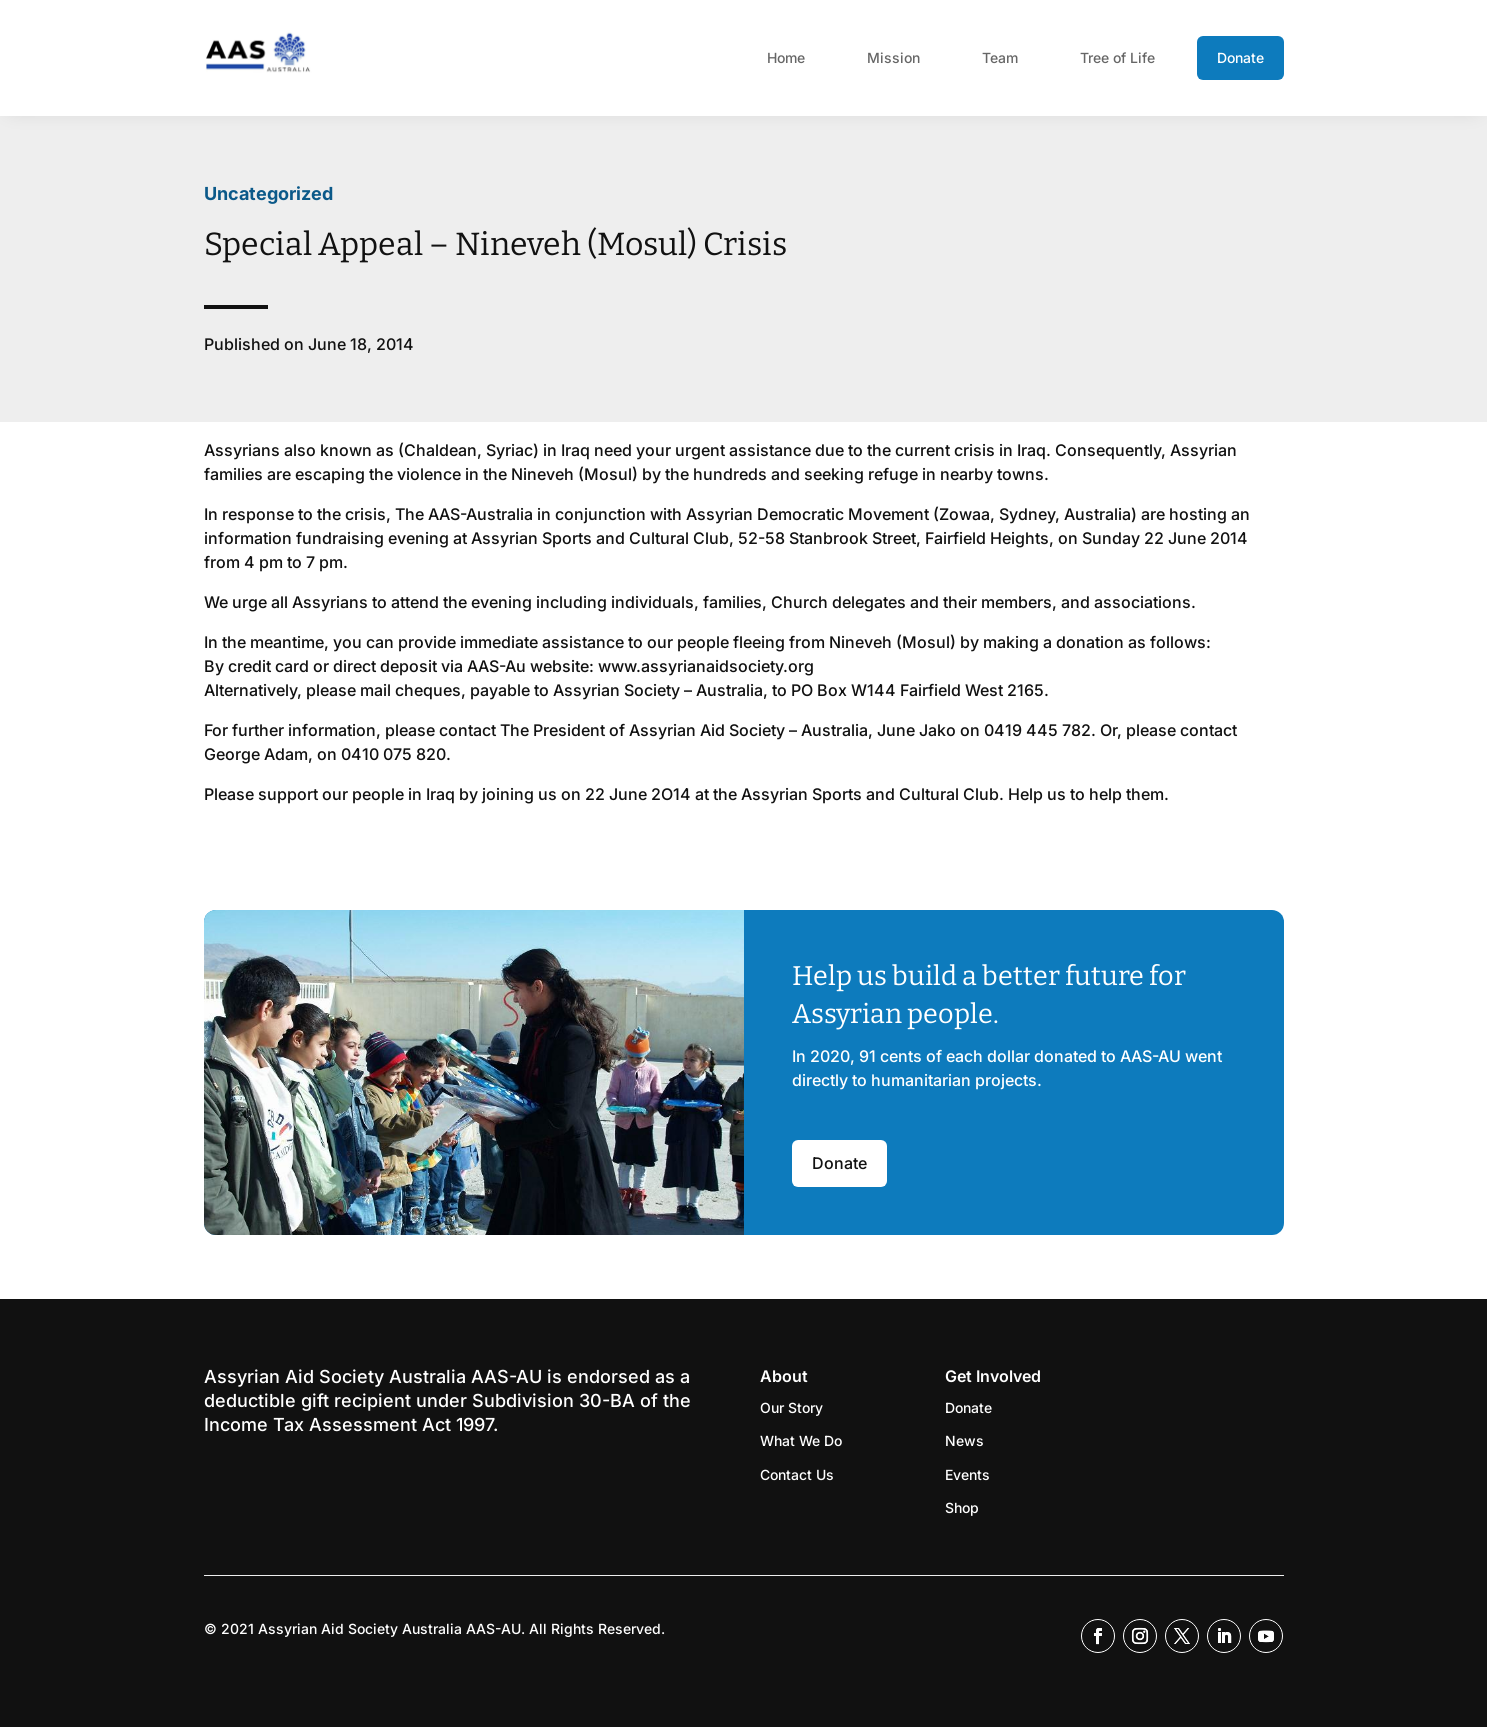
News (964, 1440)
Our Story (791, 1407)
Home (786, 57)
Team (1000, 57)
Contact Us (797, 1474)
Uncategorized (268, 193)
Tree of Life (1117, 57)
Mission (893, 57)
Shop (962, 1507)
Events (967, 1474)
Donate (1240, 57)
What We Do (801, 1440)
